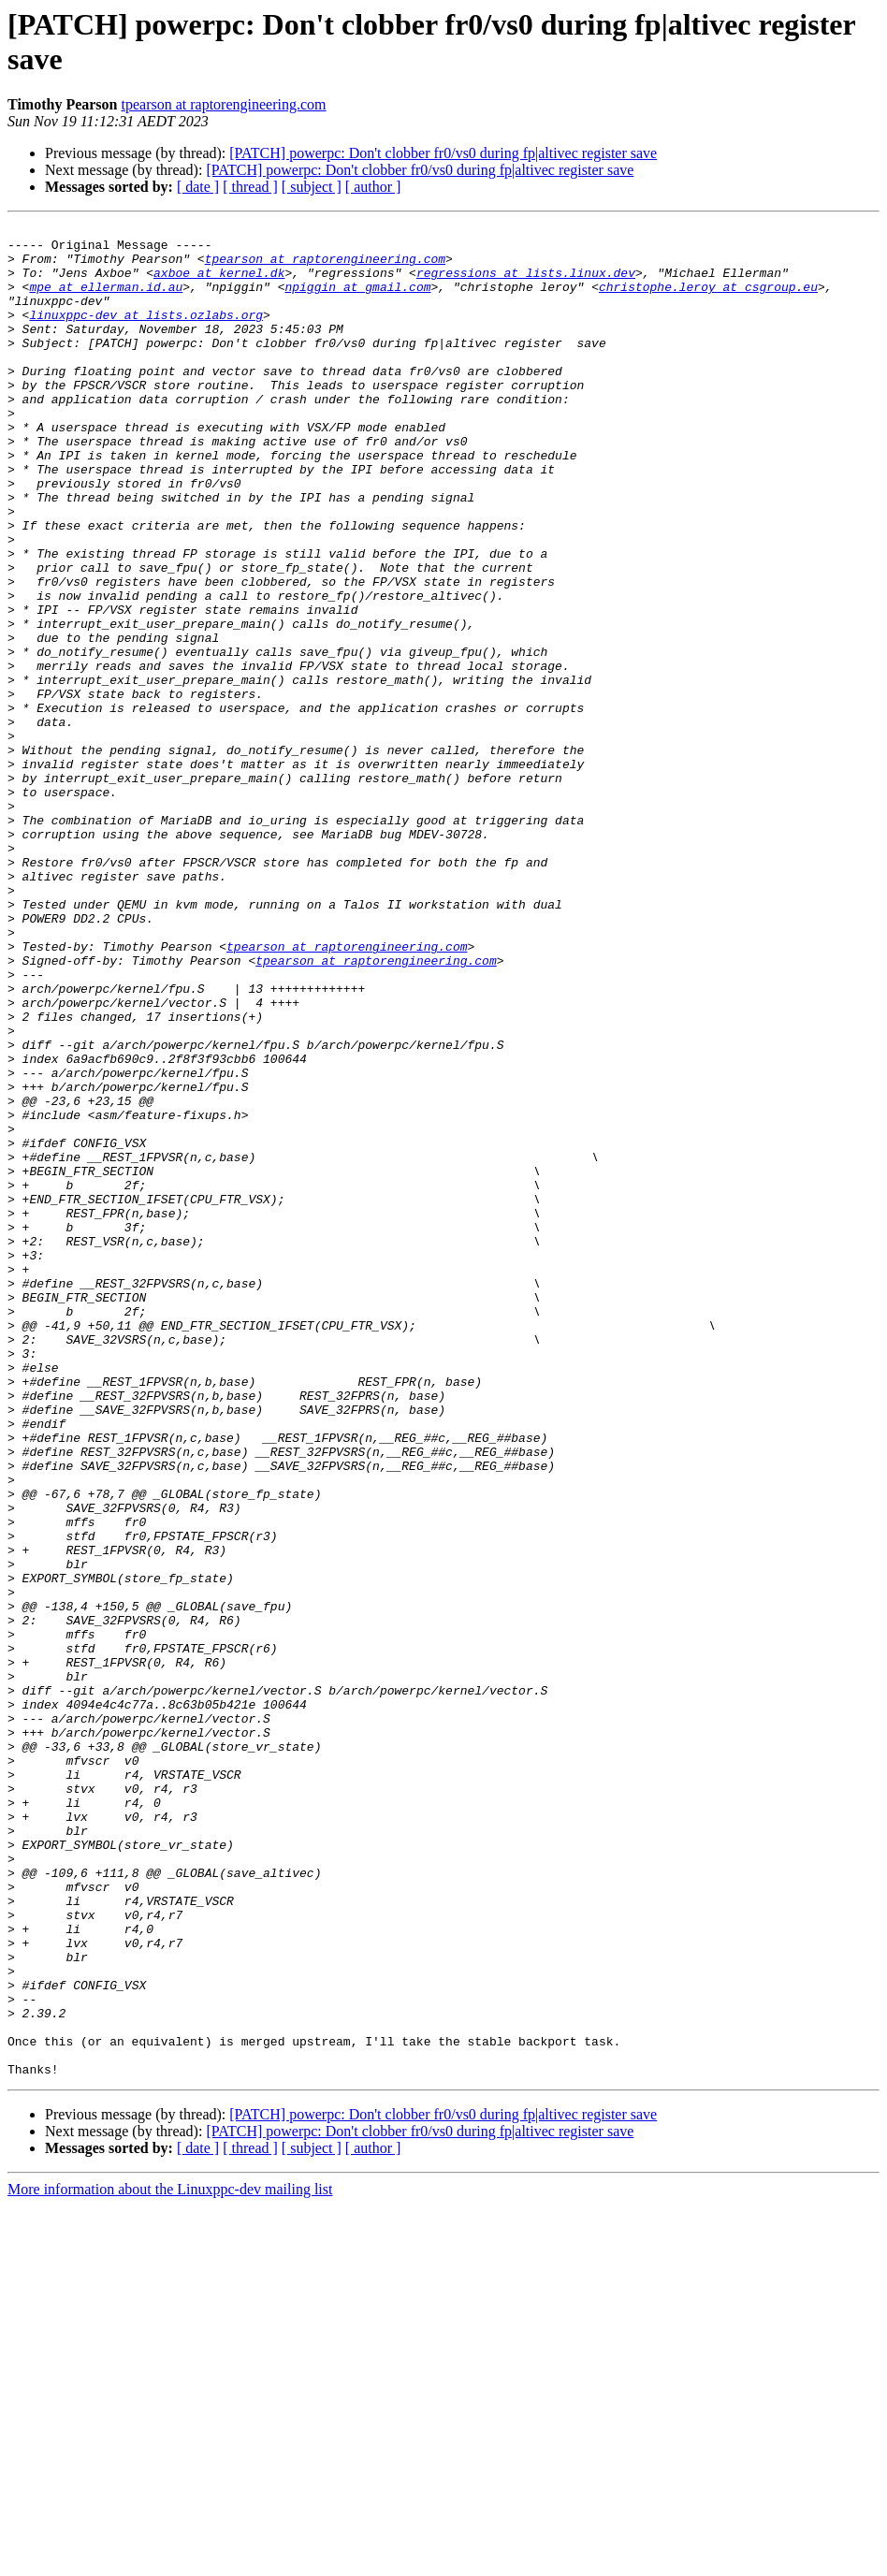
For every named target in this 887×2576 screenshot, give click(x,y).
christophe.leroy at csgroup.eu (708, 300)
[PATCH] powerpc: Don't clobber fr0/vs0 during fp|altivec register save (443, 153)
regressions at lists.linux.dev (525, 283)
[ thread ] (250, 187)
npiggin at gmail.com (357, 300)
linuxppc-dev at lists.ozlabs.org (146, 334)
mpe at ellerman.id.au (105, 300)
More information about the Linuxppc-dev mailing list (169, 2560)
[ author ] (373, 187)
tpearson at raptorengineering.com (223, 104)
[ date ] (198, 187)
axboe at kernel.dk (218, 283)
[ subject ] (312, 187)
